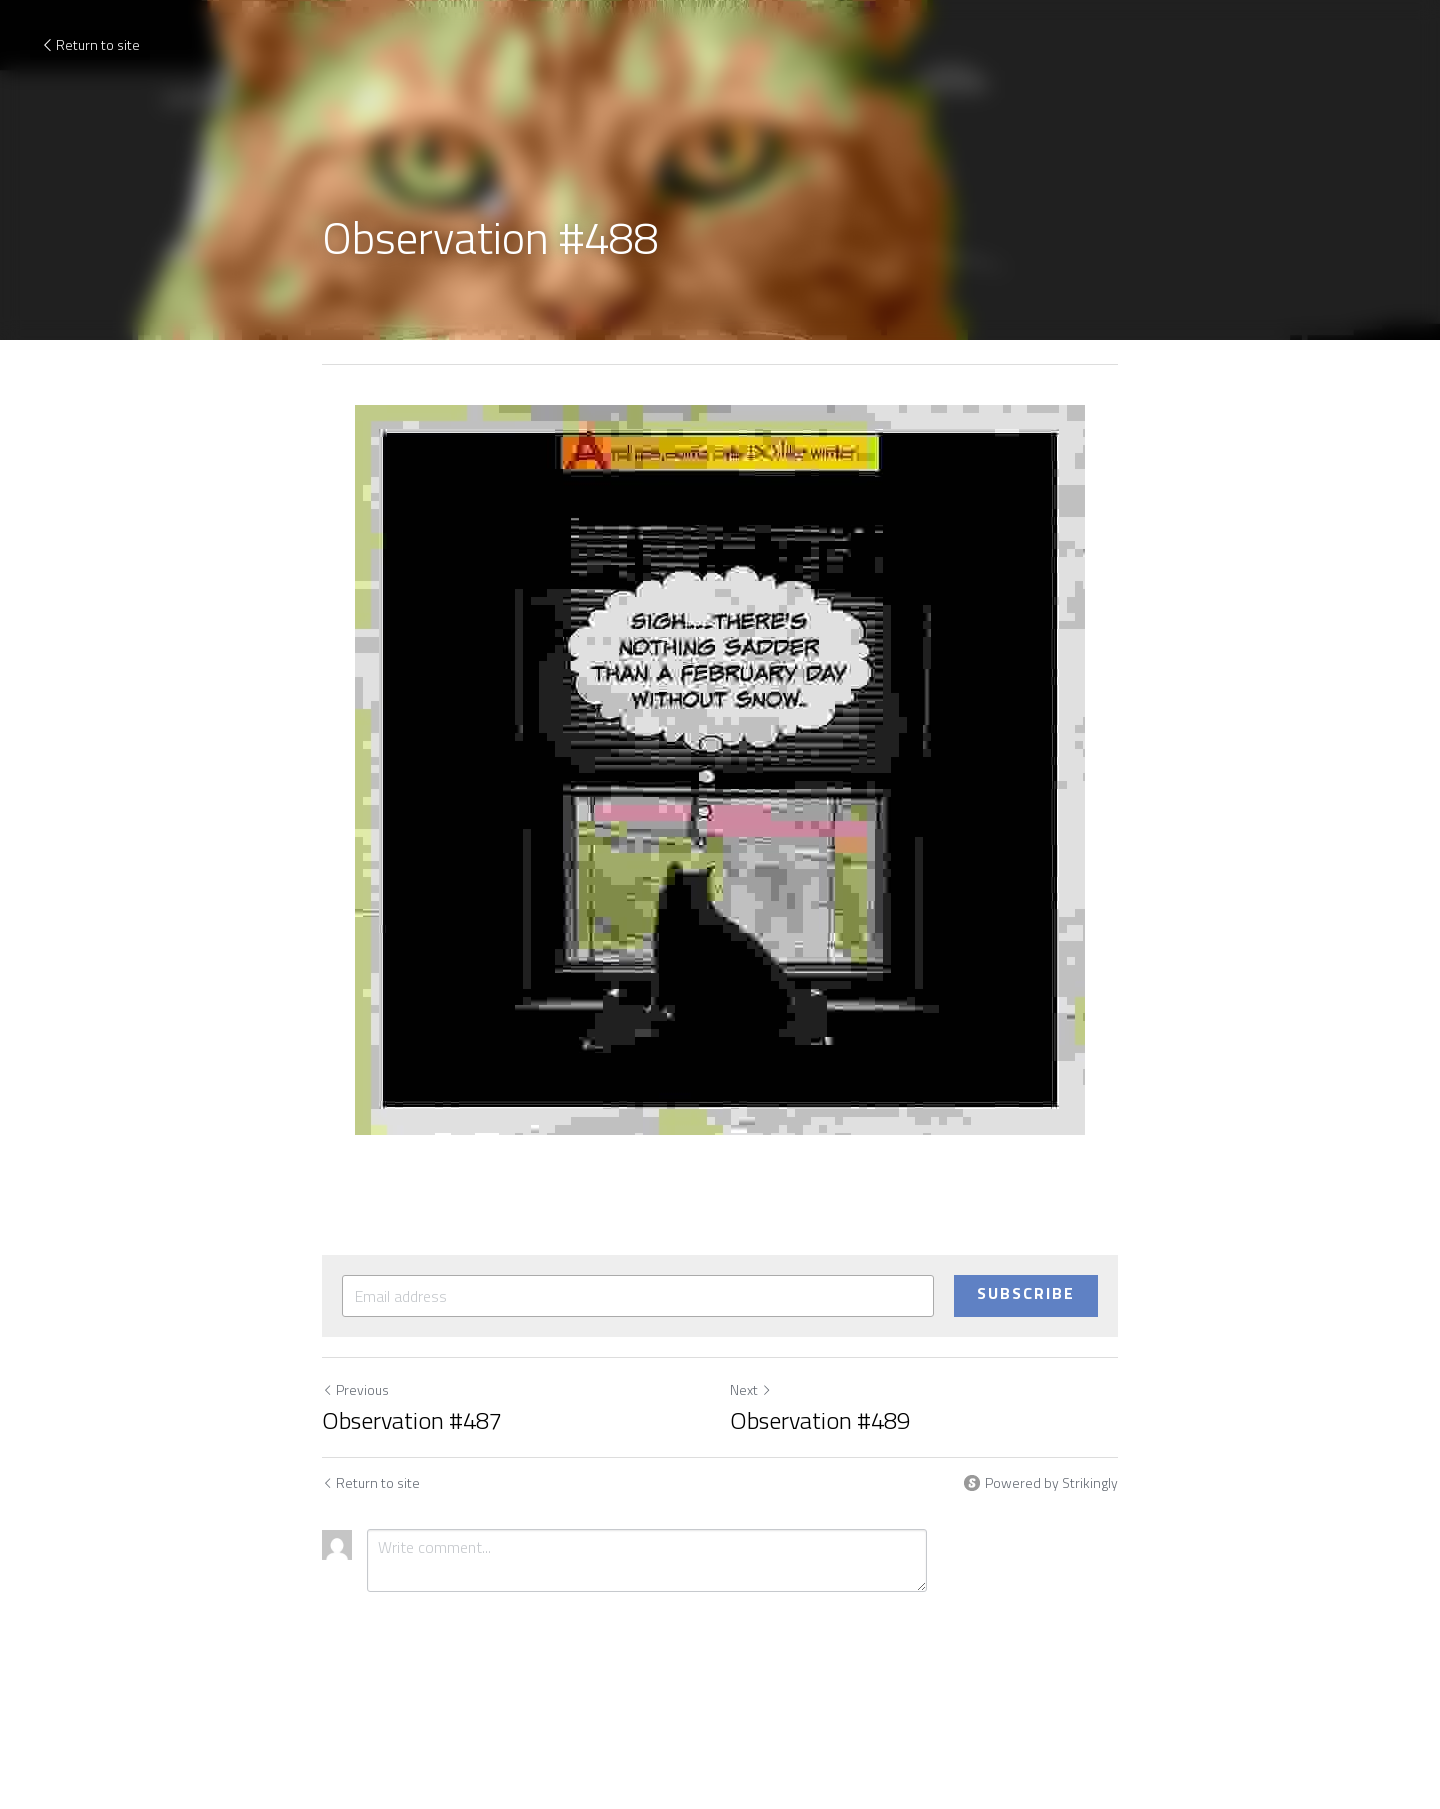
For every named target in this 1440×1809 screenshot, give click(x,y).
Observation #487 (412, 1420)
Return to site (90, 44)
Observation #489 (820, 1420)
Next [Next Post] (751, 1389)
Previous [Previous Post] (355, 1389)
